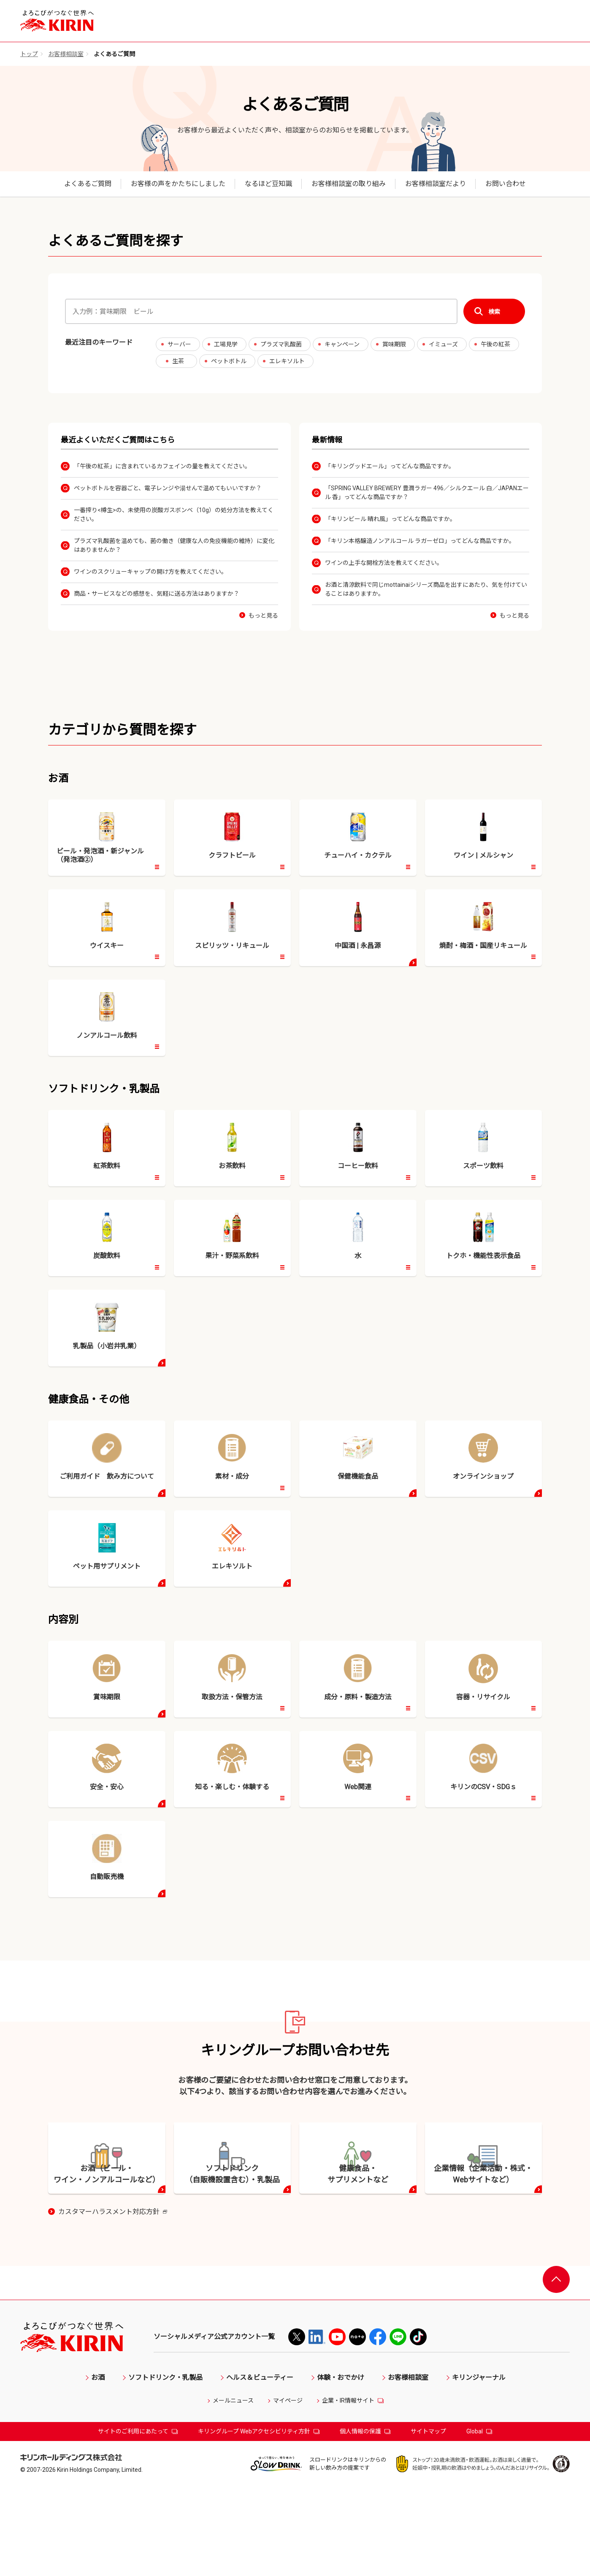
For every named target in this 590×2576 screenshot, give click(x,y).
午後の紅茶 (495, 344)
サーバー (179, 344)
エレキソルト (287, 361)
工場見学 (226, 344)
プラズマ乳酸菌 (281, 344)
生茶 (178, 361)
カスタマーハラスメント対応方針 (112, 2301)
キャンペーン (342, 344)
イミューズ (443, 344)
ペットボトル (228, 361)
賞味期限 (394, 344)
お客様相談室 (66, 54)
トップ (29, 54)
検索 (494, 312)
